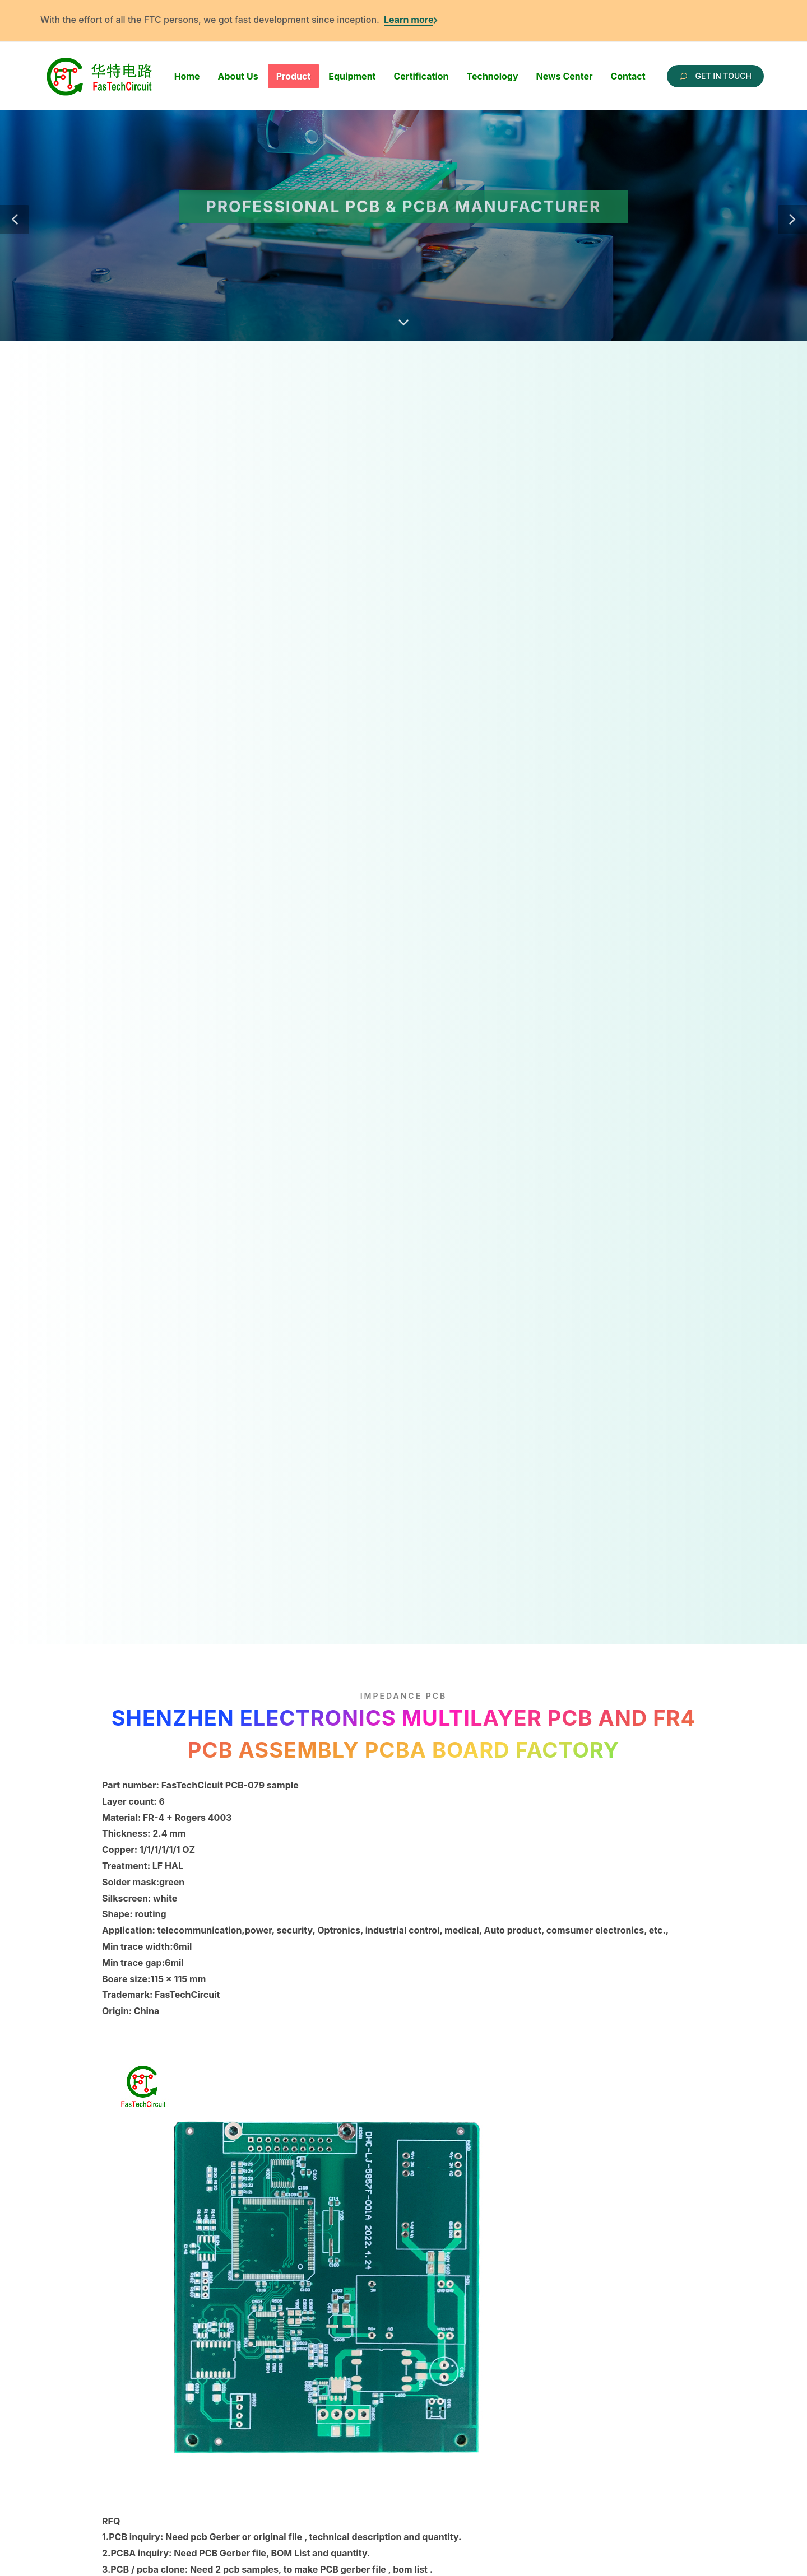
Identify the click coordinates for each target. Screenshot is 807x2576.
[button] (14, 220)
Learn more (408, 19)
